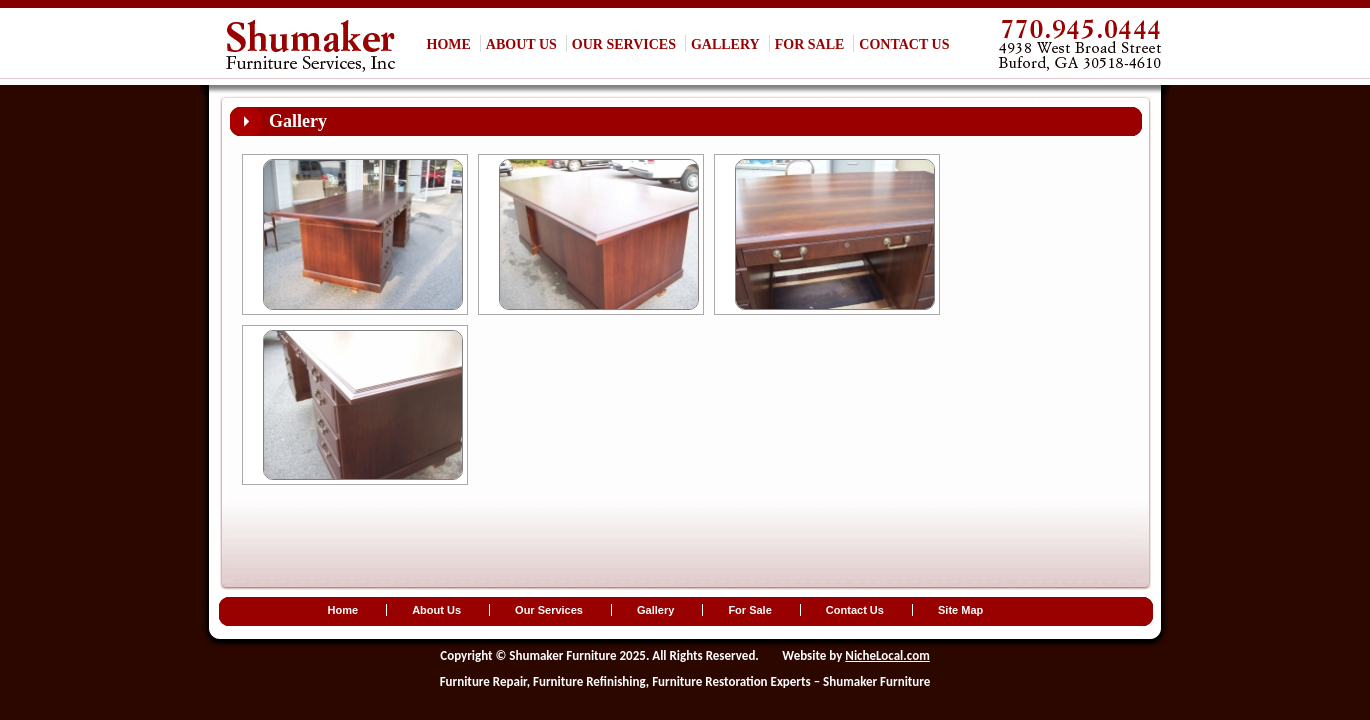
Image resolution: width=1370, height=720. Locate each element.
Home (449, 44)
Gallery (725, 44)
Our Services (624, 44)
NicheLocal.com (887, 655)
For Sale (810, 44)
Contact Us (904, 44)
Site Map (960, 610)
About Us (521, 44)
